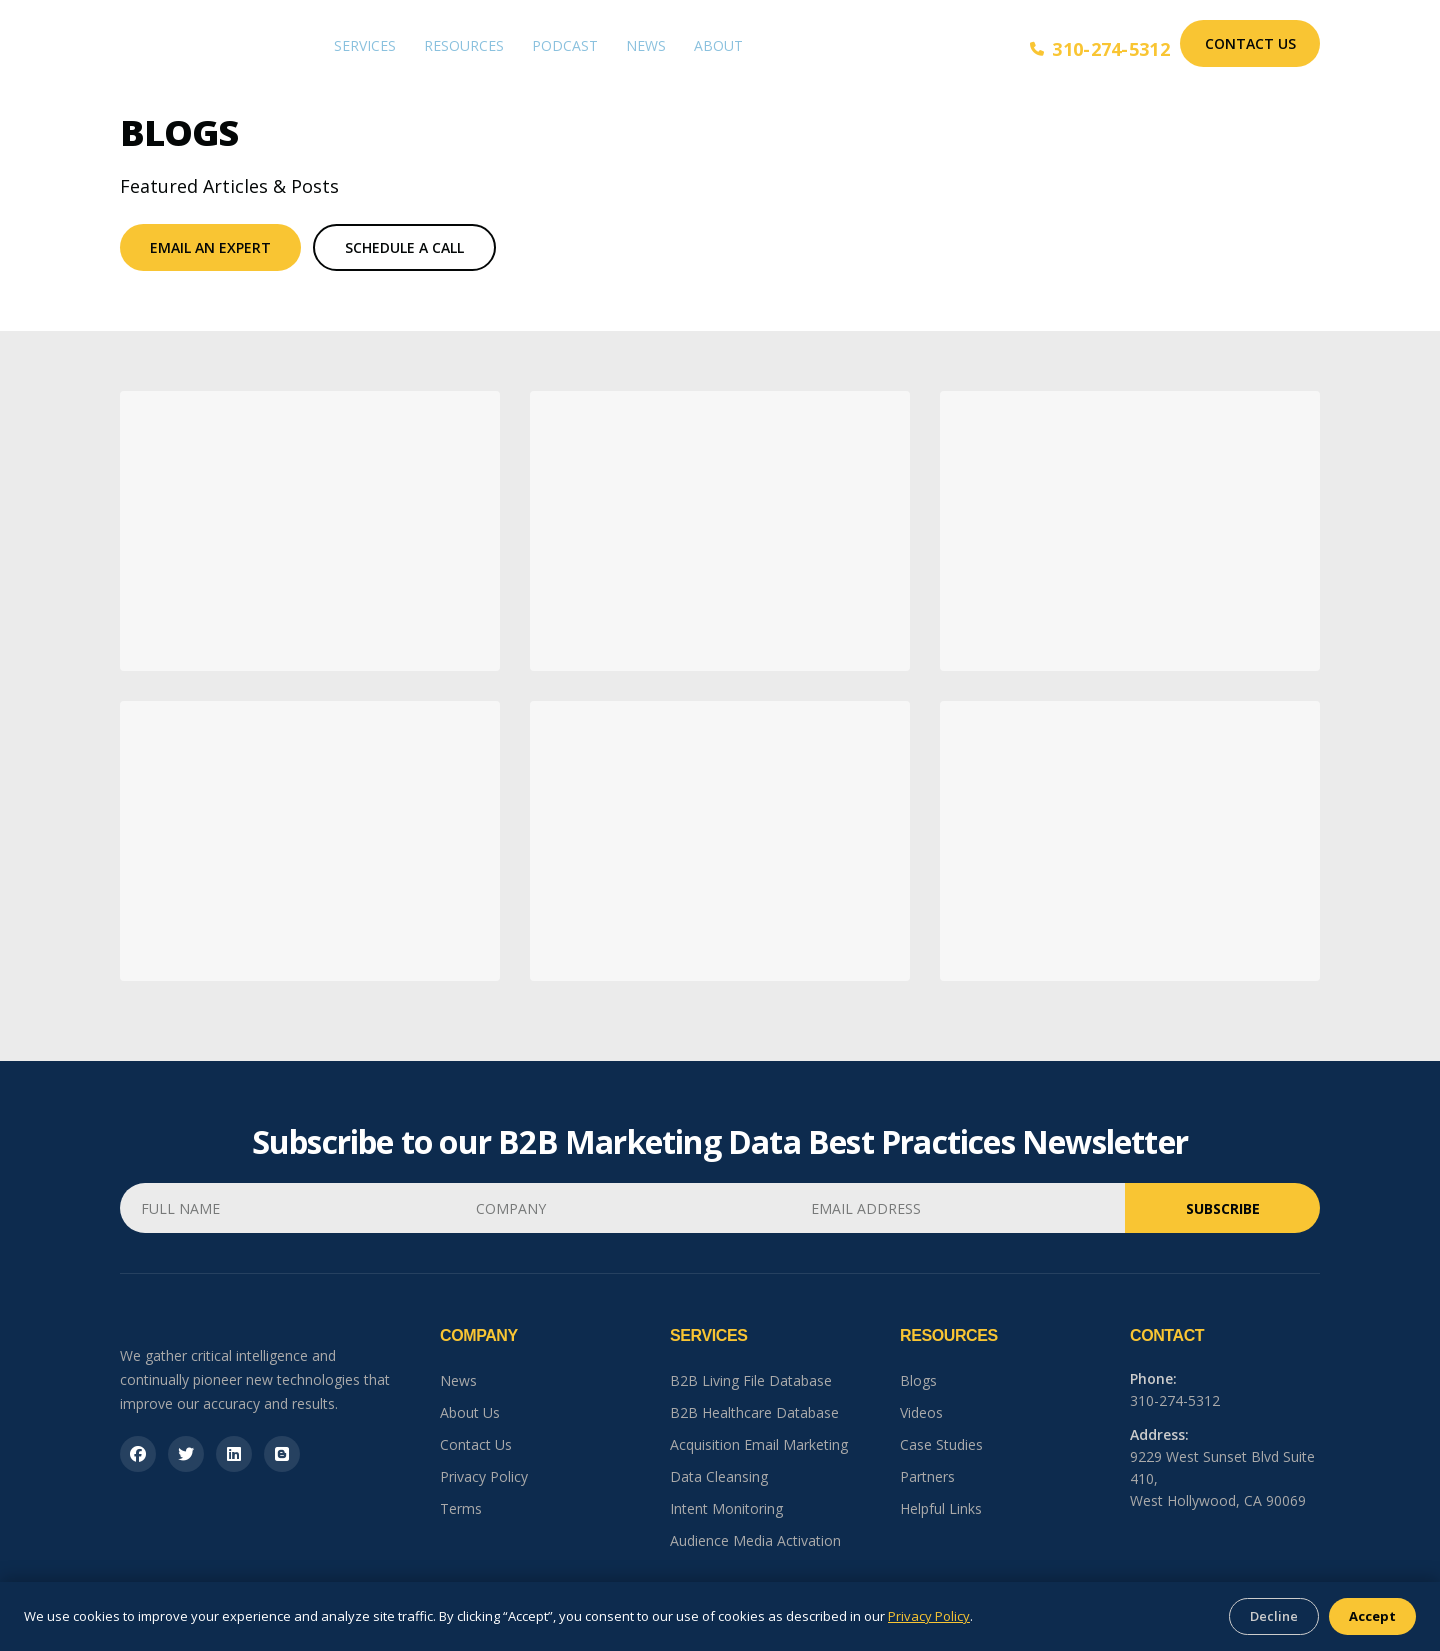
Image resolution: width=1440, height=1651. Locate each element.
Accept (1372, 1616)
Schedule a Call (404, 247)
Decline (1274, 1616)
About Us (470, 1412)
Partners (927, 1476)
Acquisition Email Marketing (759, 1444)
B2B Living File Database (751, 1380)
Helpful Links (941, 1508)
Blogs (918, 1380)
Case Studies (941, 1444)
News (646, 45)
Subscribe (1223, 1208)
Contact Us (1250, 43)
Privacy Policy (484, 1476)
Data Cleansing (719, 1476)
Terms (461, 1508)
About (718, 45)
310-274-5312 (1100, 49)
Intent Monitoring (726, 1508)
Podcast (565, 45)
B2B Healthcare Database (754, 1412)
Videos (921, 1412)
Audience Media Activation (755, 1540)
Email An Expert (210, 247)
